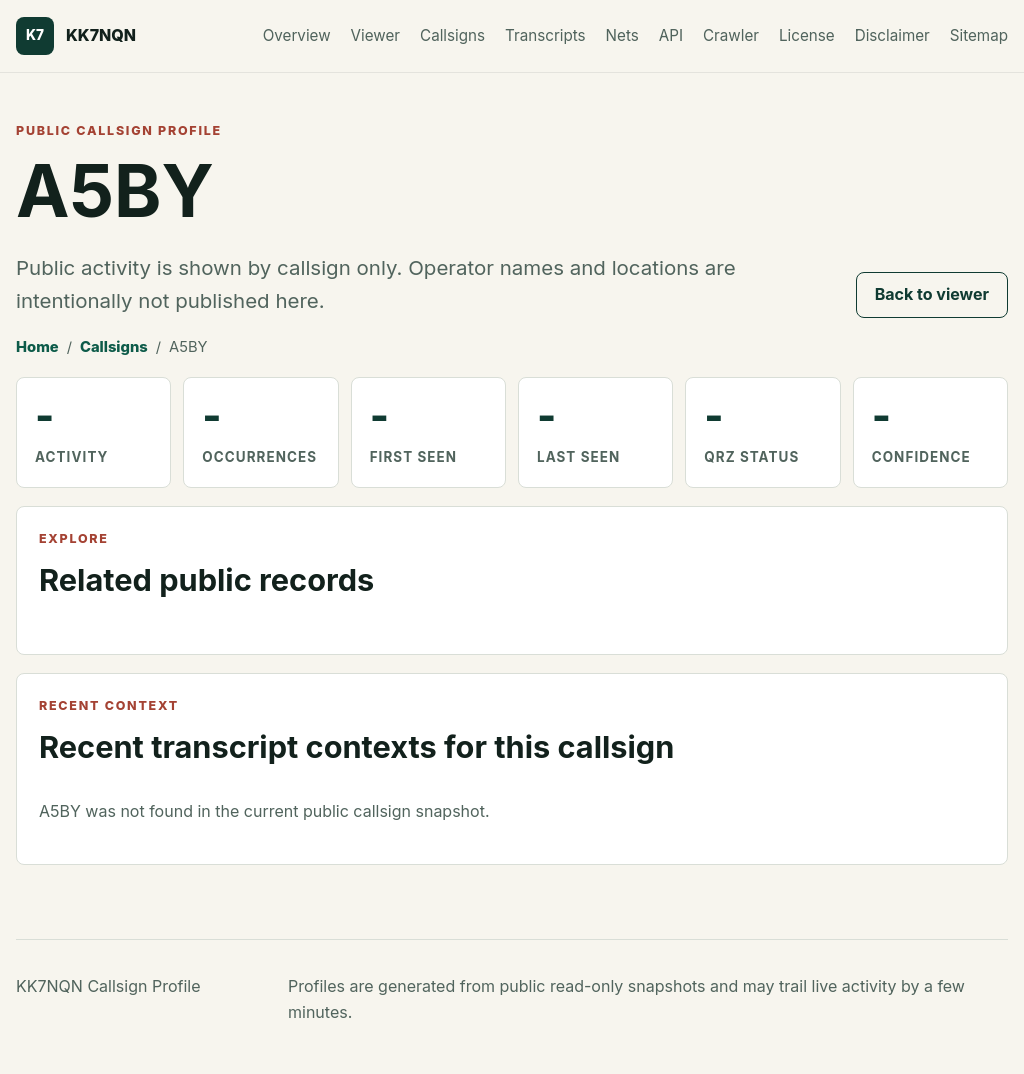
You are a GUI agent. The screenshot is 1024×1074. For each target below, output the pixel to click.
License (807, 35)
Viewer (375, 35)
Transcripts (545, 35)
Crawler (731, 35)
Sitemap (979, 35)
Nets (622, 35)
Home (37, 347)
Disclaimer (892, 35)
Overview (297, 35)
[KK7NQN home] (76, 36)
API (671, 35)
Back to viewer (932, 294)
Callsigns (452, 35)
